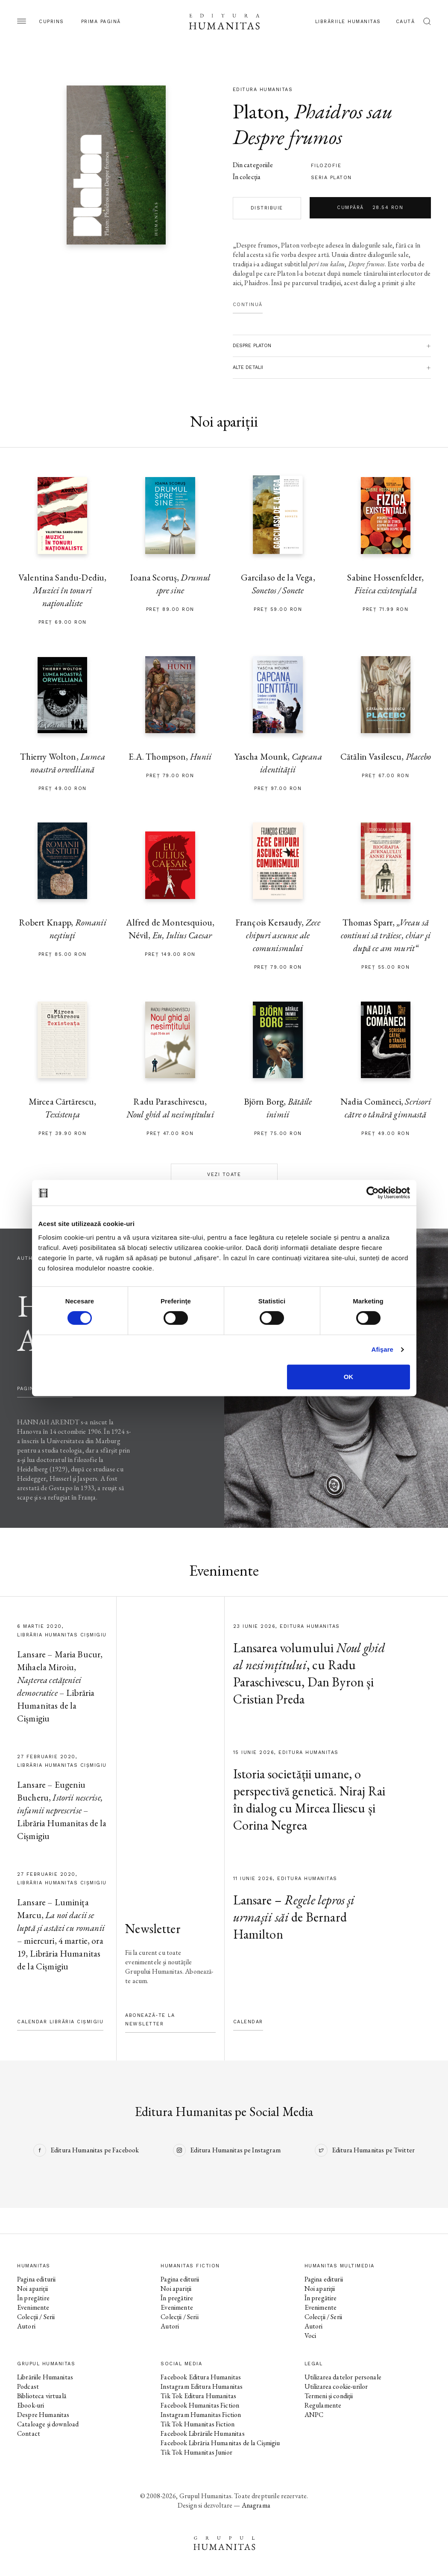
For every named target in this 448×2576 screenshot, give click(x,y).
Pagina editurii (36, 2279)
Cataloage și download (48, 2424)
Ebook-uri (30, 2405)
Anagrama (256, 2505)
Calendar (248, 2022)
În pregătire (33, 2297)
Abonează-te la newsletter (150, 2020)
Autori (26, 2326)
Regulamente (323, 2405)
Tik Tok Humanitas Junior (196, 2452)
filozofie (326, 165)
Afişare (383, 1349)
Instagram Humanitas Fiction (201, 2414)
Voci (310, 2335)
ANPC (314, 2414)
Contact (28, 2433)
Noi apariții (32, 2288)
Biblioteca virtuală (41, 2395)
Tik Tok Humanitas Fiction (197, 2424)
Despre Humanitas (43, 2414)
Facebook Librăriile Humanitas (202, 2433)
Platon (259, 111)
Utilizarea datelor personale (343, 2377)
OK (349, 1376)
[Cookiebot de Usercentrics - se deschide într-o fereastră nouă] (372, 1192)
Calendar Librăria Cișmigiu (60, 2022)
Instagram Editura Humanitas (202, 2386)
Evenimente (33, 2307)
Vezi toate (224, 1174)
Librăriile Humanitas (348, 21)
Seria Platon (331, 177)
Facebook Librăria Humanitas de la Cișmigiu (220, 2442)
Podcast (28, 2386)
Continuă (248, 304)
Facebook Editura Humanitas (201, 2377)
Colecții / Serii (36, 2316)
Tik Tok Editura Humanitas (198, 2395)
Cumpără (370, 207)
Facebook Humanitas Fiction (200, 2405)
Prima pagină (101, 21)
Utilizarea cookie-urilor (336, 2386)
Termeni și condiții (329, 2395)
